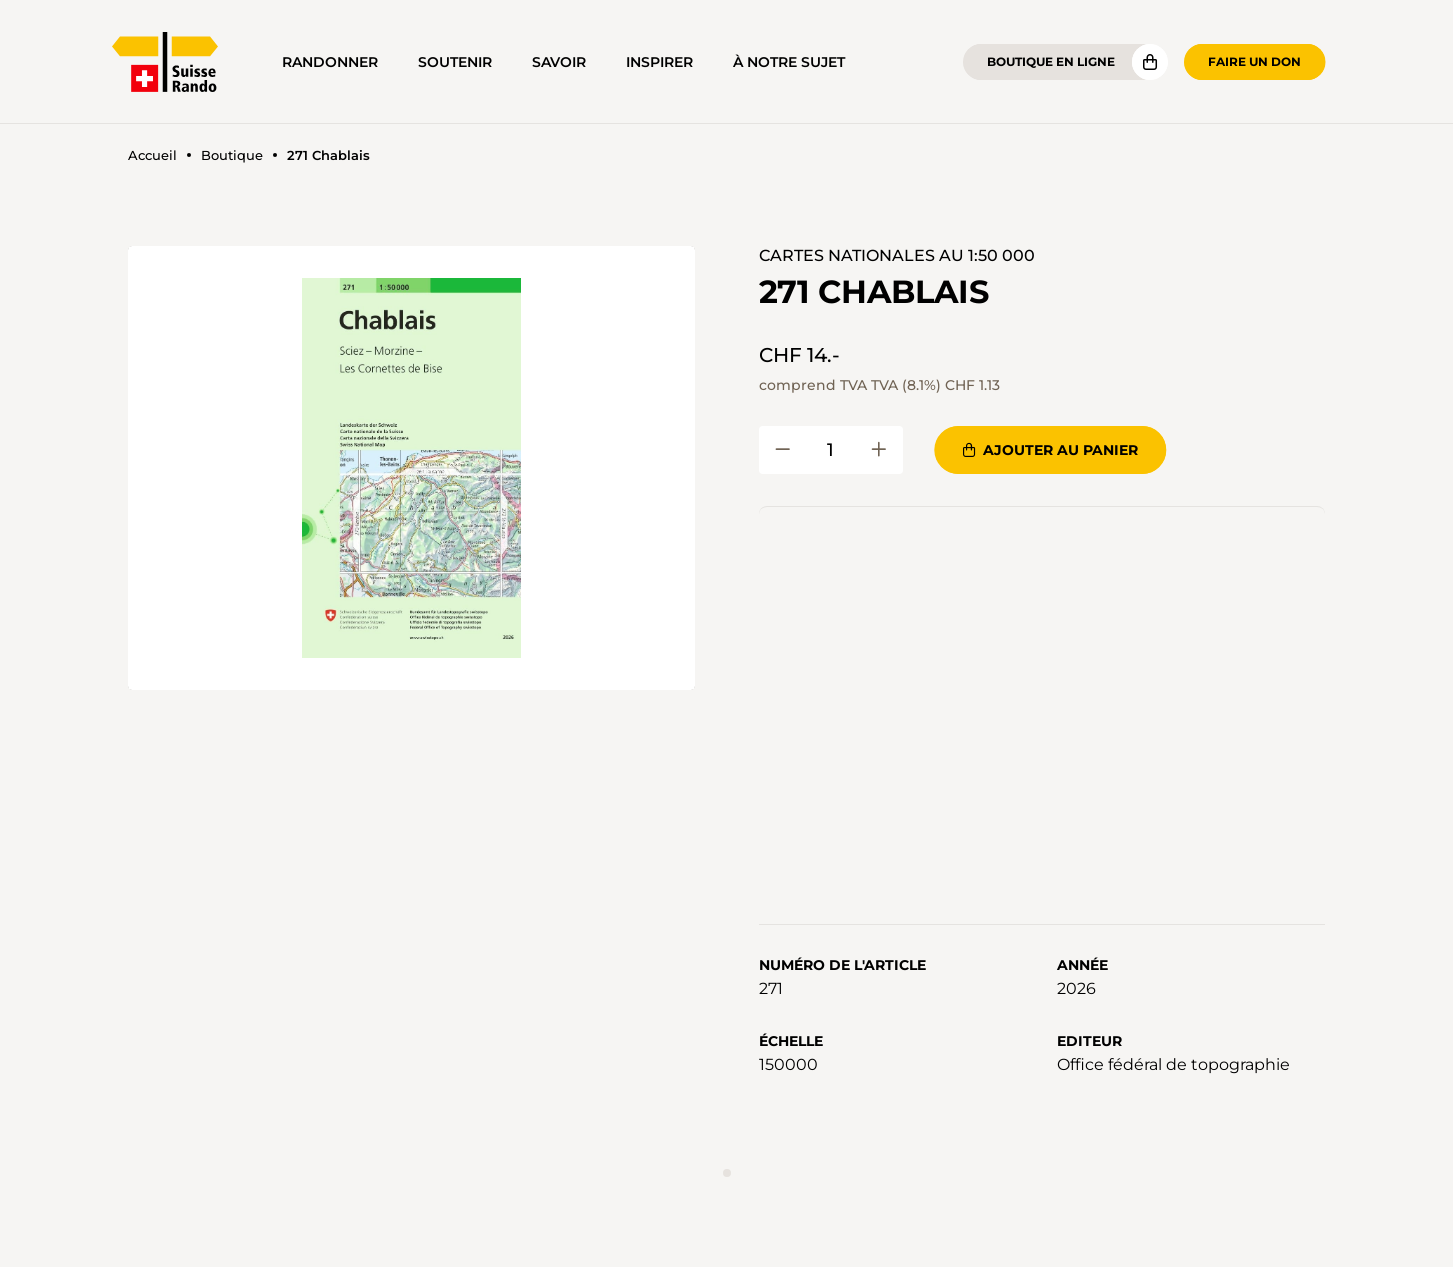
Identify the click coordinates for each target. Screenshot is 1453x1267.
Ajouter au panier (1050, 450)
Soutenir (455, 62)
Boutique (232, 155)
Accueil (152, 155)
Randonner (330, 62)
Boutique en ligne (1051, 61)
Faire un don (1254, 61)
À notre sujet (789, 62)
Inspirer (659, 62)
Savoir (559, 62)
